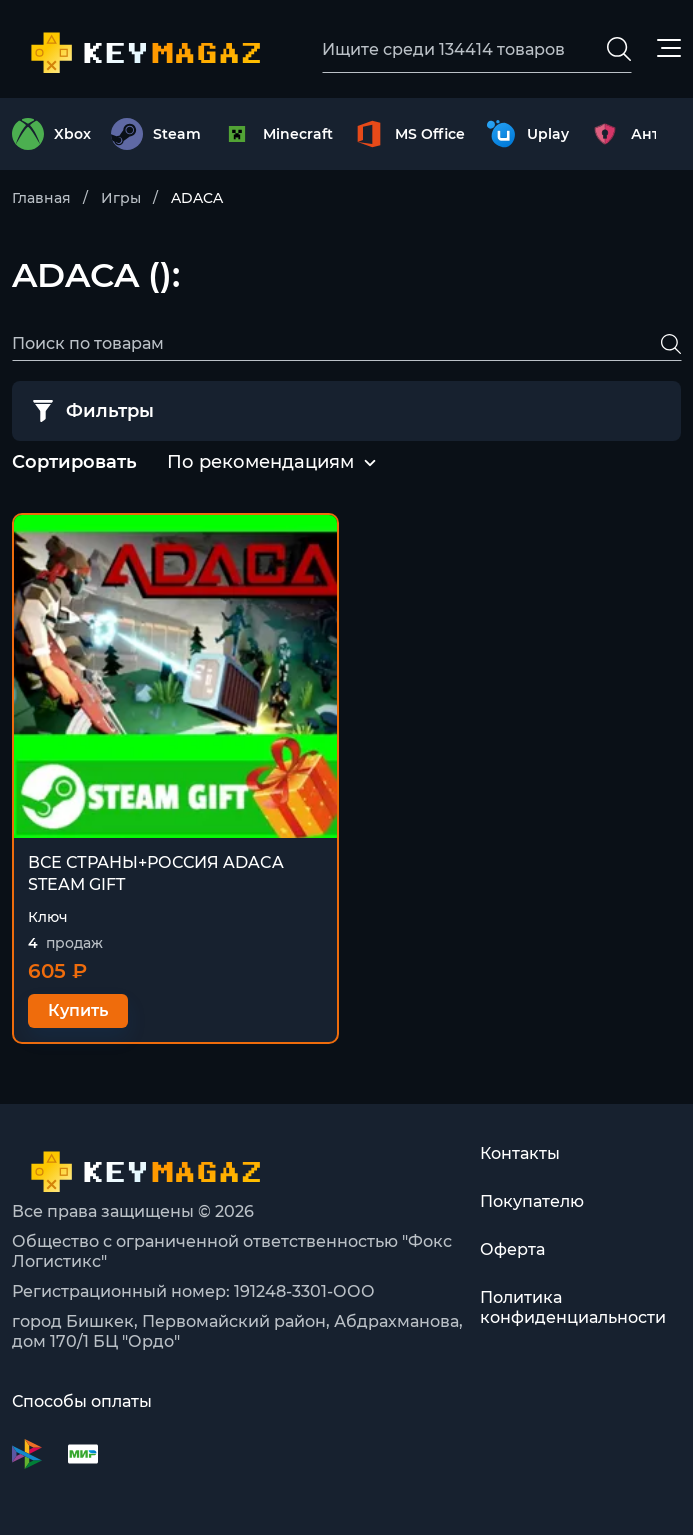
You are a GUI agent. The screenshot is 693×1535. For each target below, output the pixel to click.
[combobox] (260, 463)
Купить (78, 1010)
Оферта (512, 1249)
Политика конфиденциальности (573, 1307)
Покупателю (532, 1201)
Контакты (520, 1153)
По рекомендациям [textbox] (260, 462)
